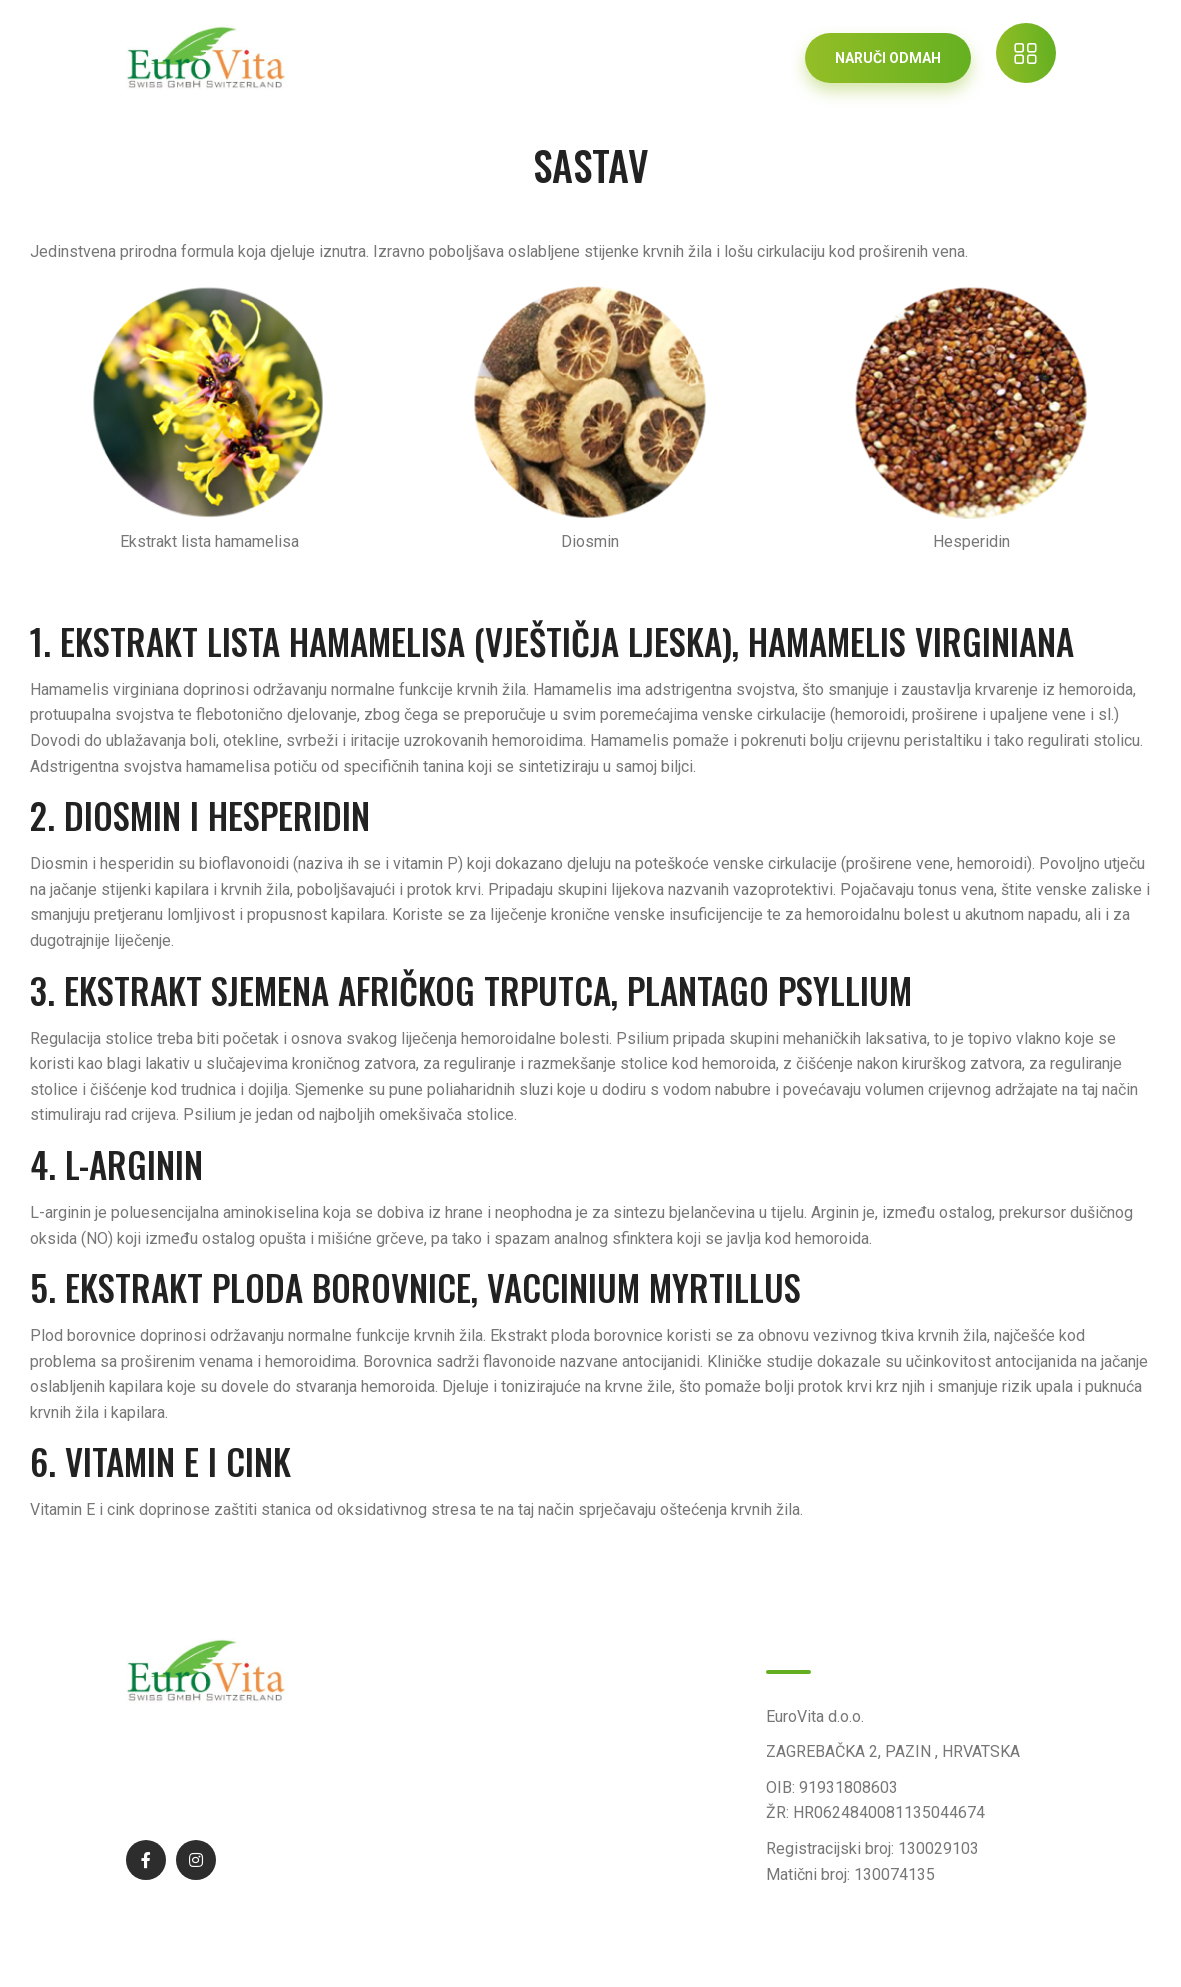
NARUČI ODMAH (888, 58)
